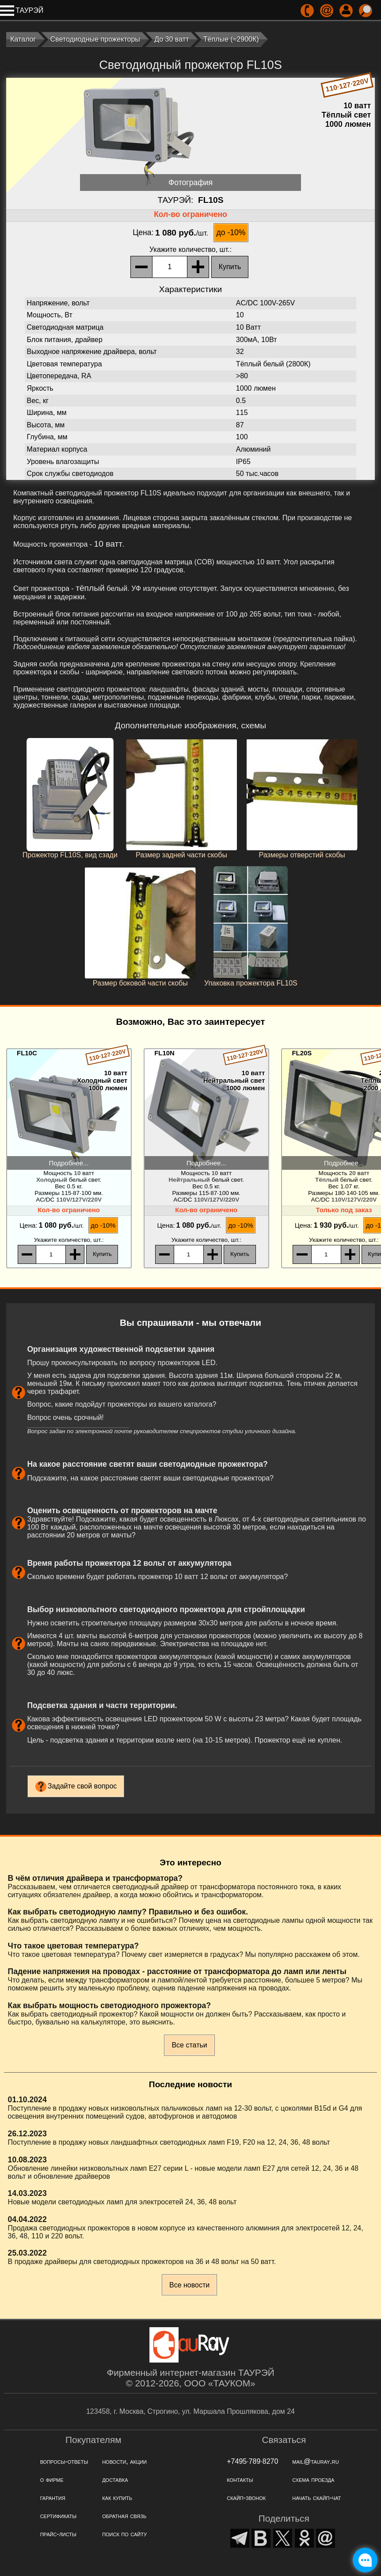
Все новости (189, 2285)
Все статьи (189, 2045)
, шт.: (190, 249)
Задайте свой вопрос (82, 1786)
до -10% (230, 232)
